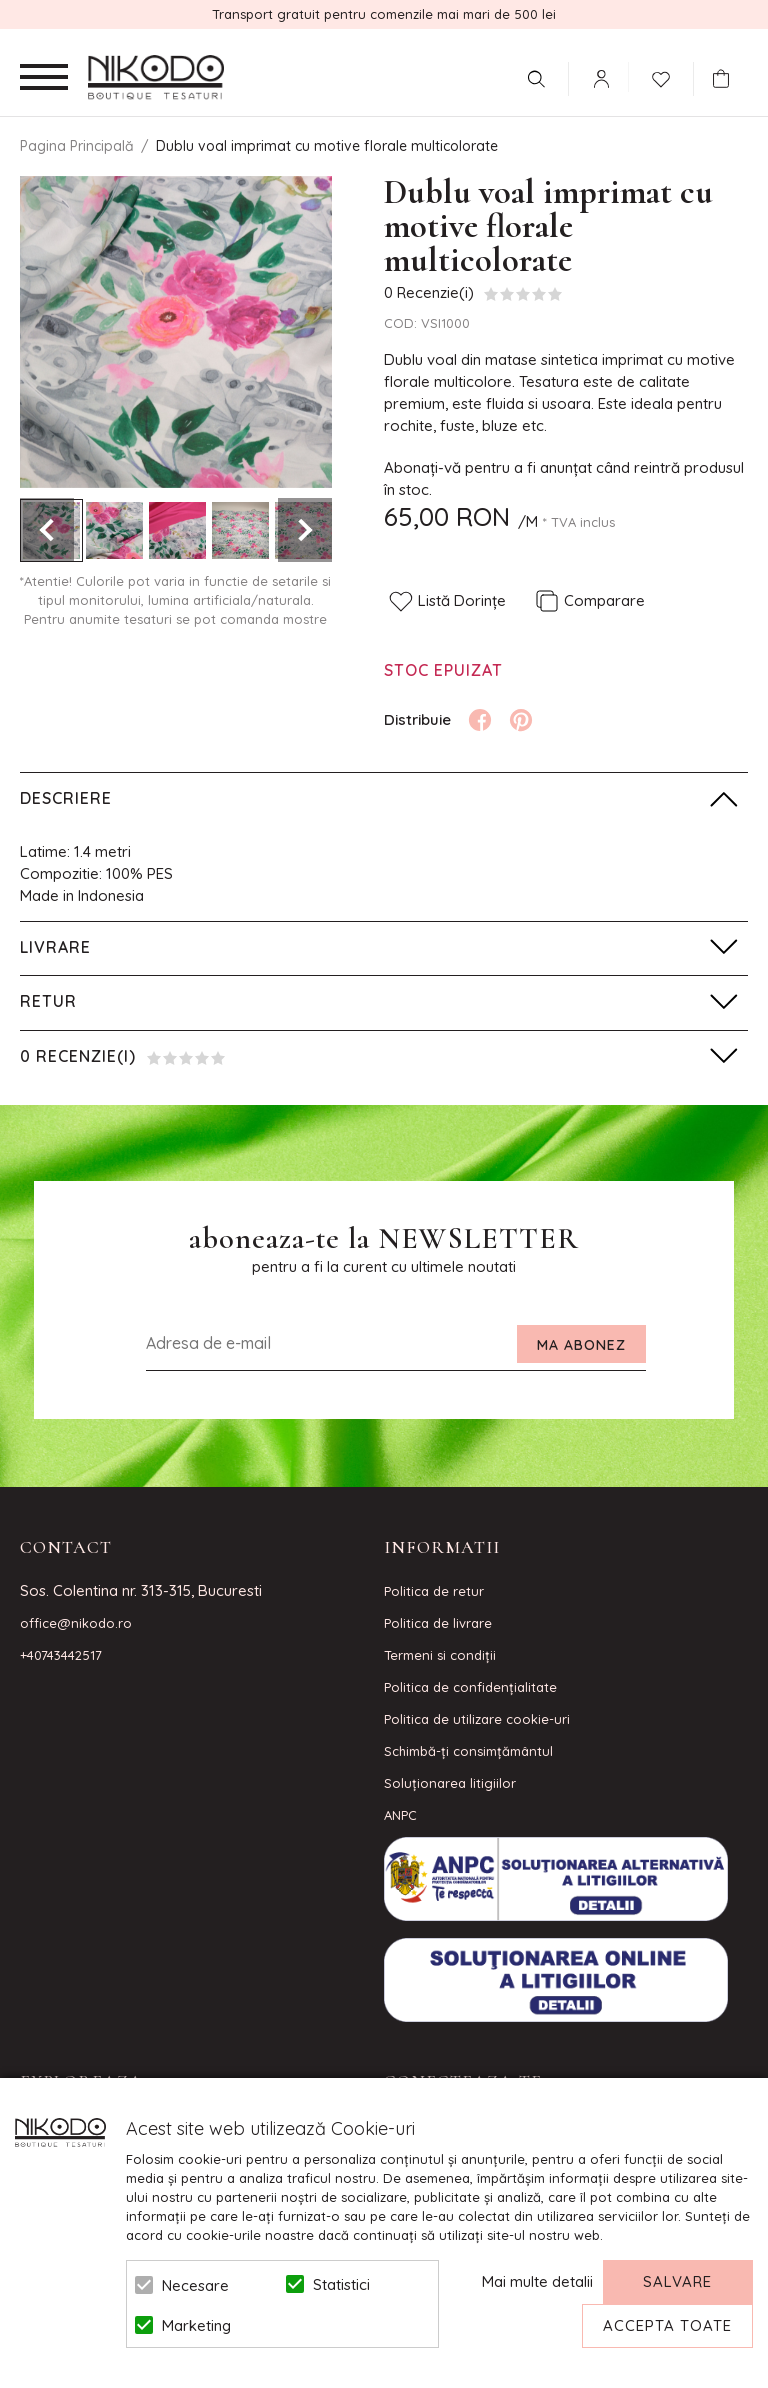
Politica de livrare (438, 1623)
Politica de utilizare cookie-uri (477, 1719)
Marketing (196, 2325)
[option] (176, 332)
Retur (48, 1001)
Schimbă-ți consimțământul (468, 1751)
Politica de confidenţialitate (470, 1687)
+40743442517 (61, 1655)
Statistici (341, 2284)
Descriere (66, 798)
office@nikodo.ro (76, 1623)
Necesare (195, 2285)
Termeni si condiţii (440, 1655)
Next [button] (305, 530)
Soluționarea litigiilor (450, 1783)
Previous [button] (47, 530)
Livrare (55, 947)
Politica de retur (434, 1591)
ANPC (400, 1815)
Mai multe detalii (537, 2281)
